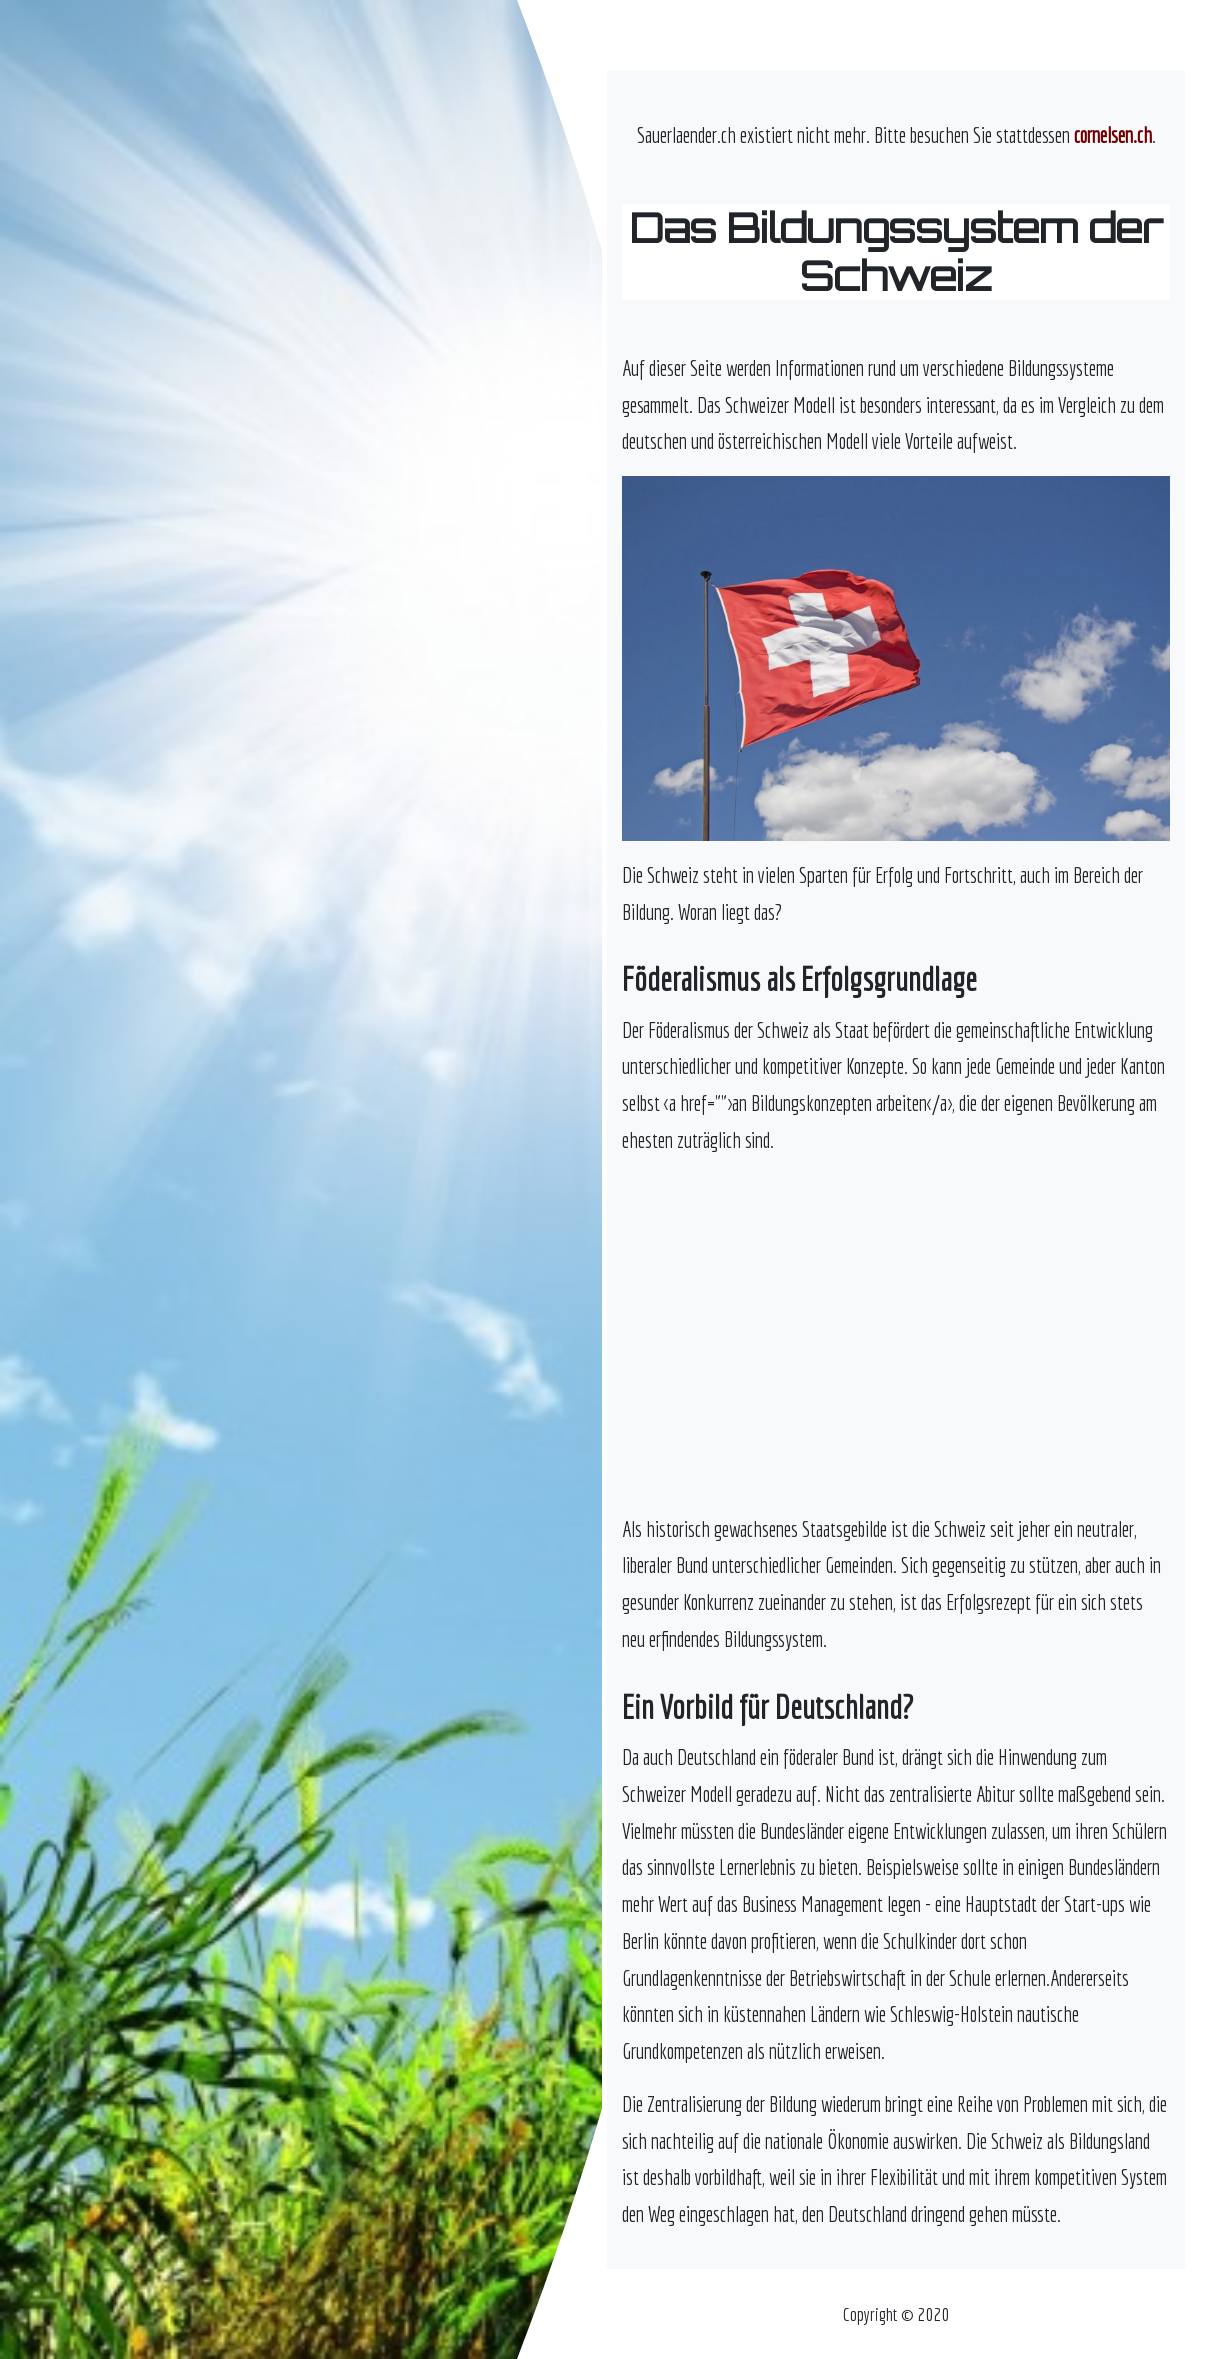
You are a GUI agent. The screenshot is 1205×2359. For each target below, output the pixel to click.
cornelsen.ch (1113, 135)
